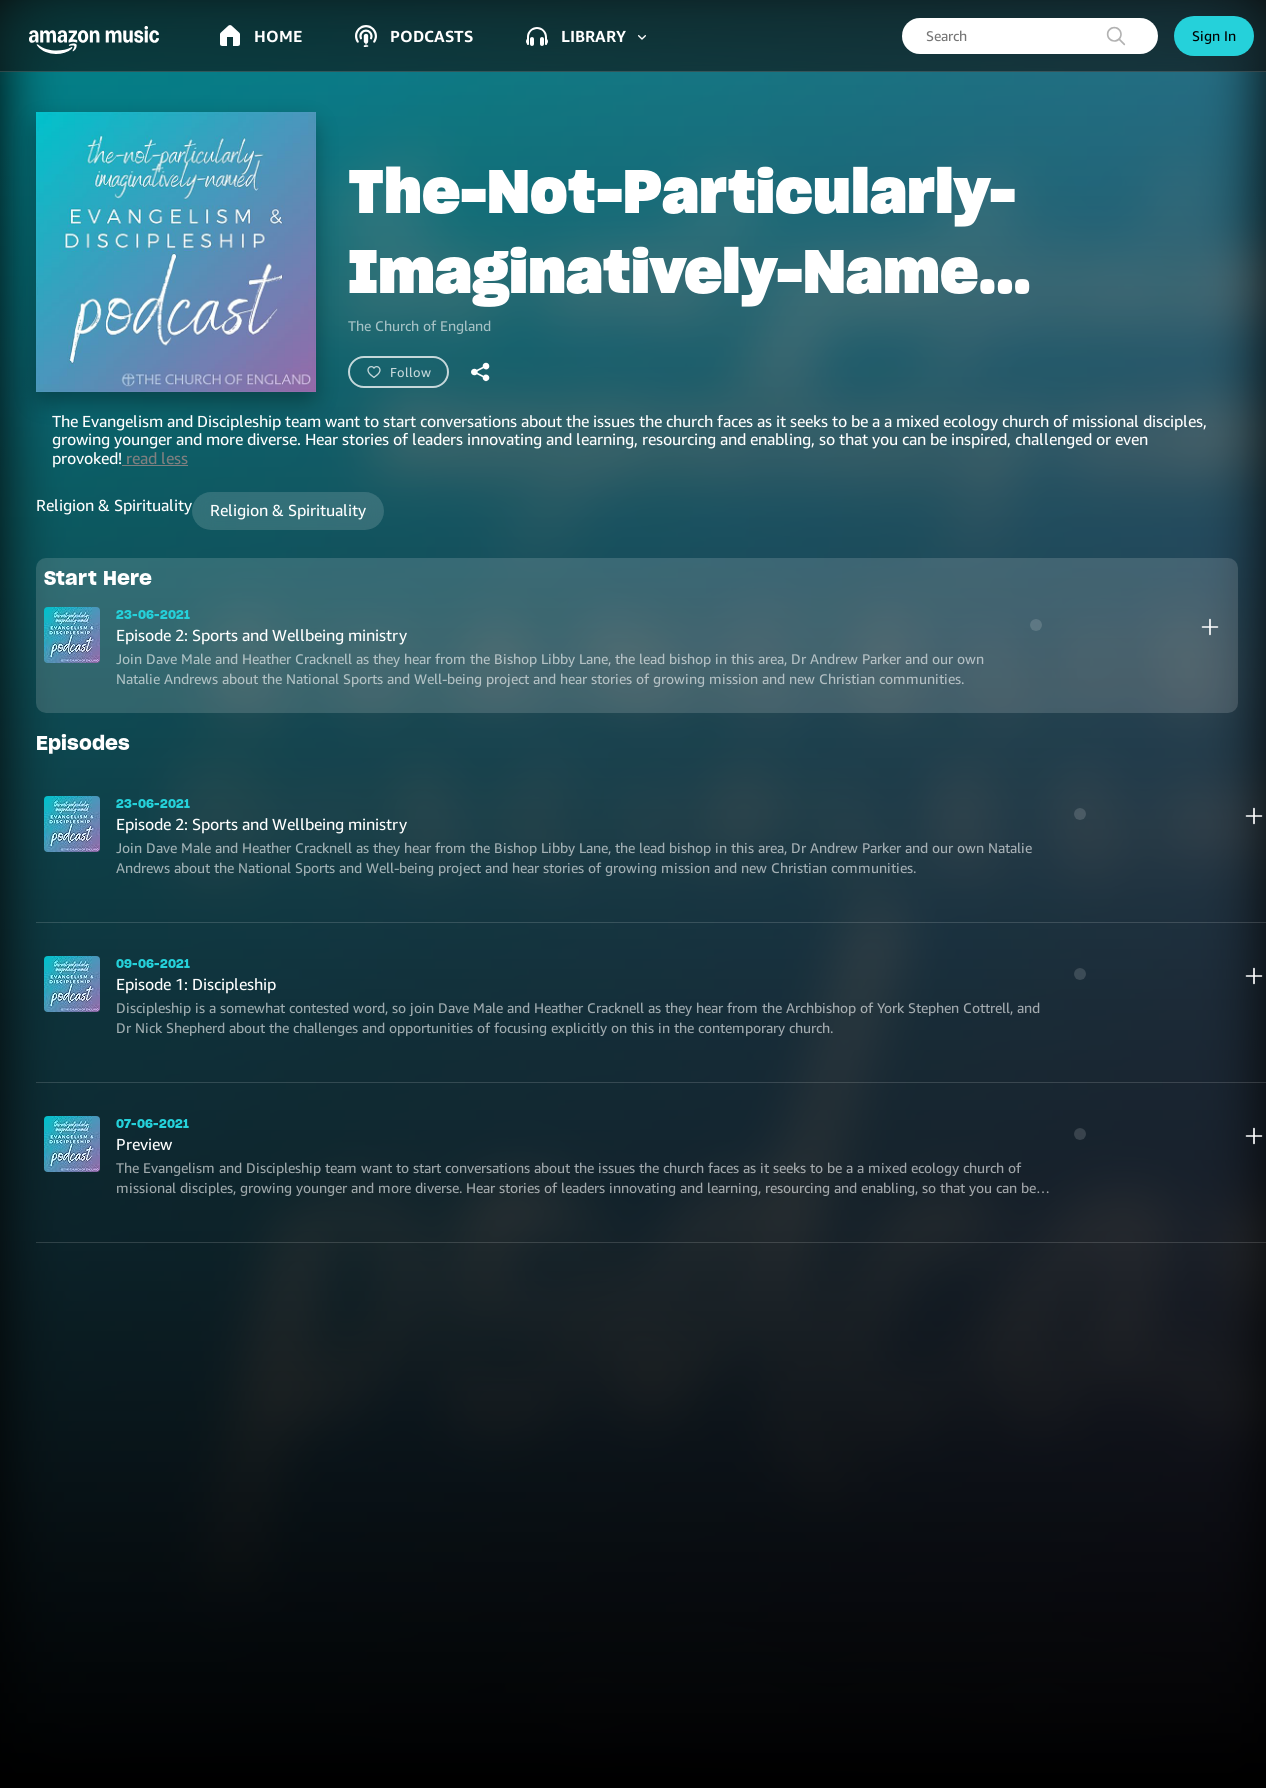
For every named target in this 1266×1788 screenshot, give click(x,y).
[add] (1210, 627)
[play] (1036, 625)
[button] (100, 40)
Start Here (98, 578)
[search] (1116, 36)
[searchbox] (1030, 36)
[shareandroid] (481, 372)
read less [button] (155, 458)
